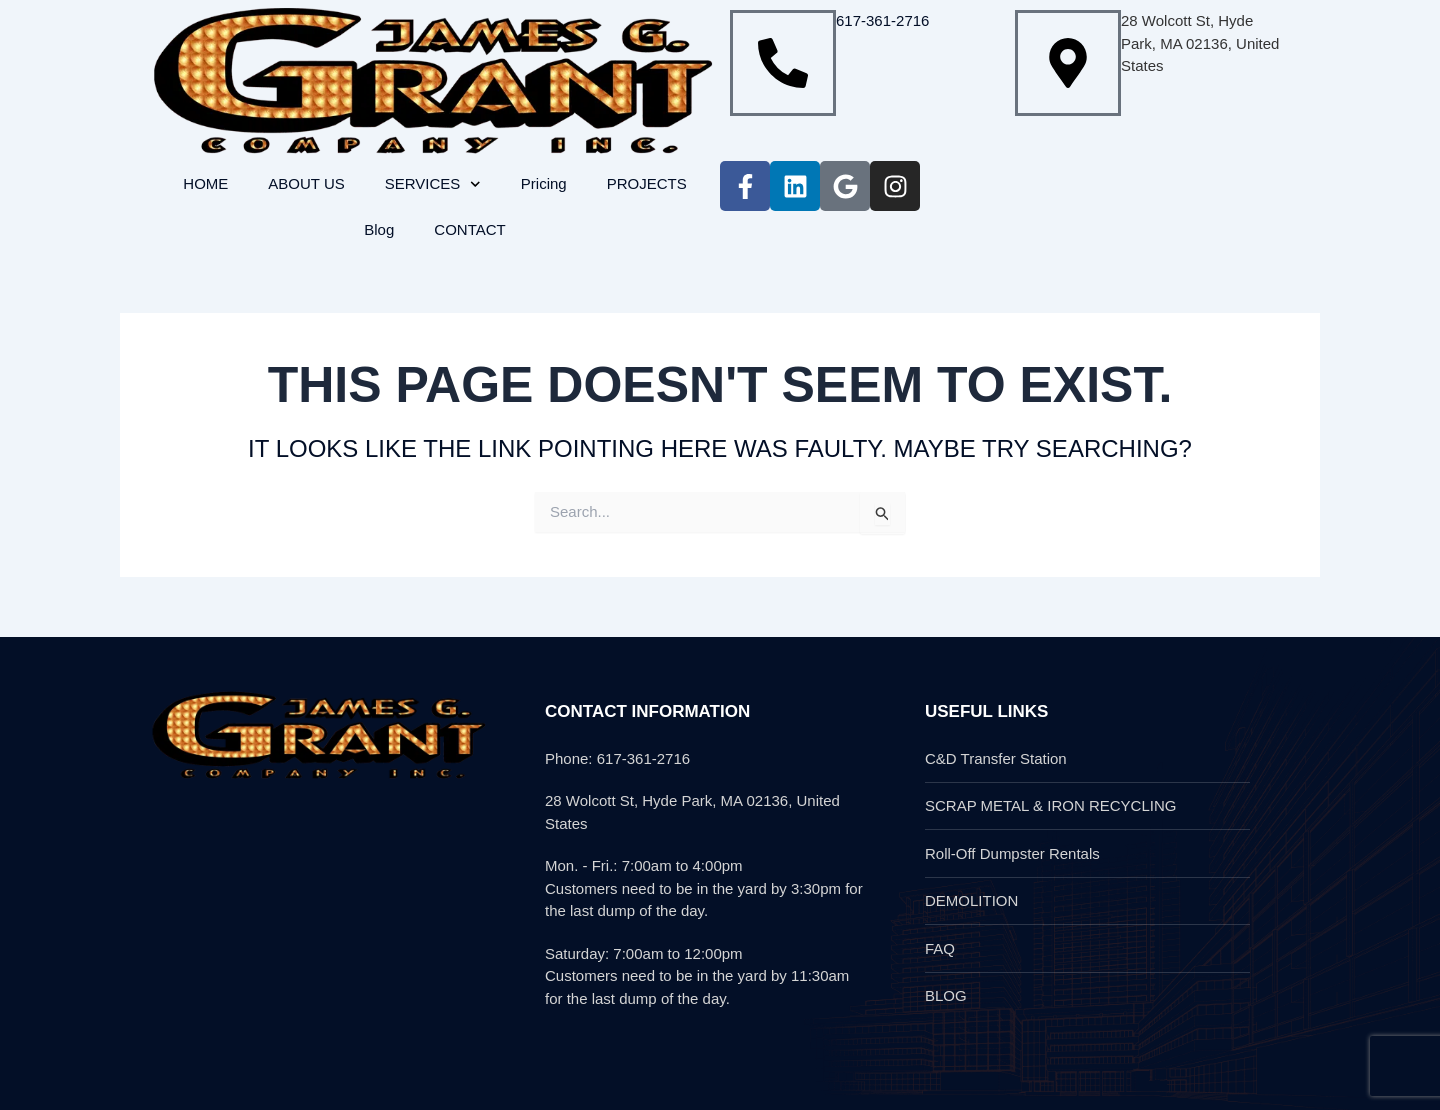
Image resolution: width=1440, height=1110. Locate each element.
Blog (379, 229)
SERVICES (433, 184)
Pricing (544, 183)
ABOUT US (306, 183)
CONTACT (469, 229)
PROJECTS (647, 183)
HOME (205, 183)
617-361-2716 (882, 20)
